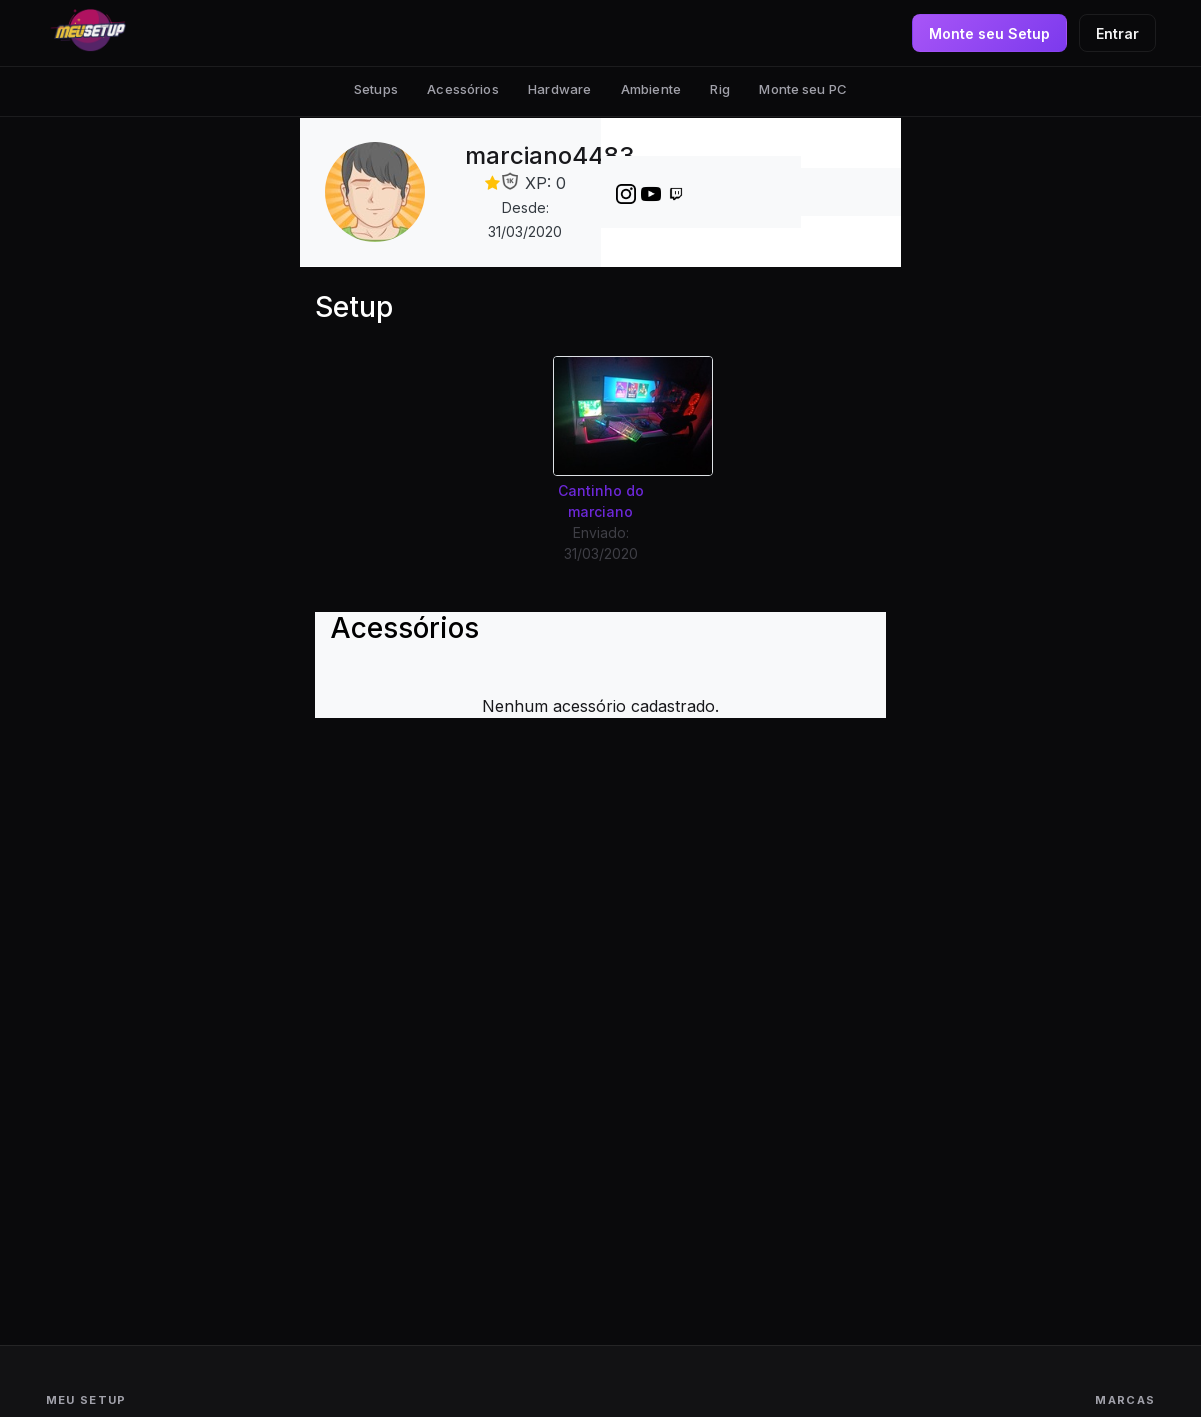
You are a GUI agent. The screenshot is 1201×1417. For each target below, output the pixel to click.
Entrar (1117, 33)
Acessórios (462, 89)
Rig (719, 89)
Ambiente (651, 89)
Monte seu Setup (989, 33)
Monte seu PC (803, 89)
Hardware (559, 89)
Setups (376, 89)
